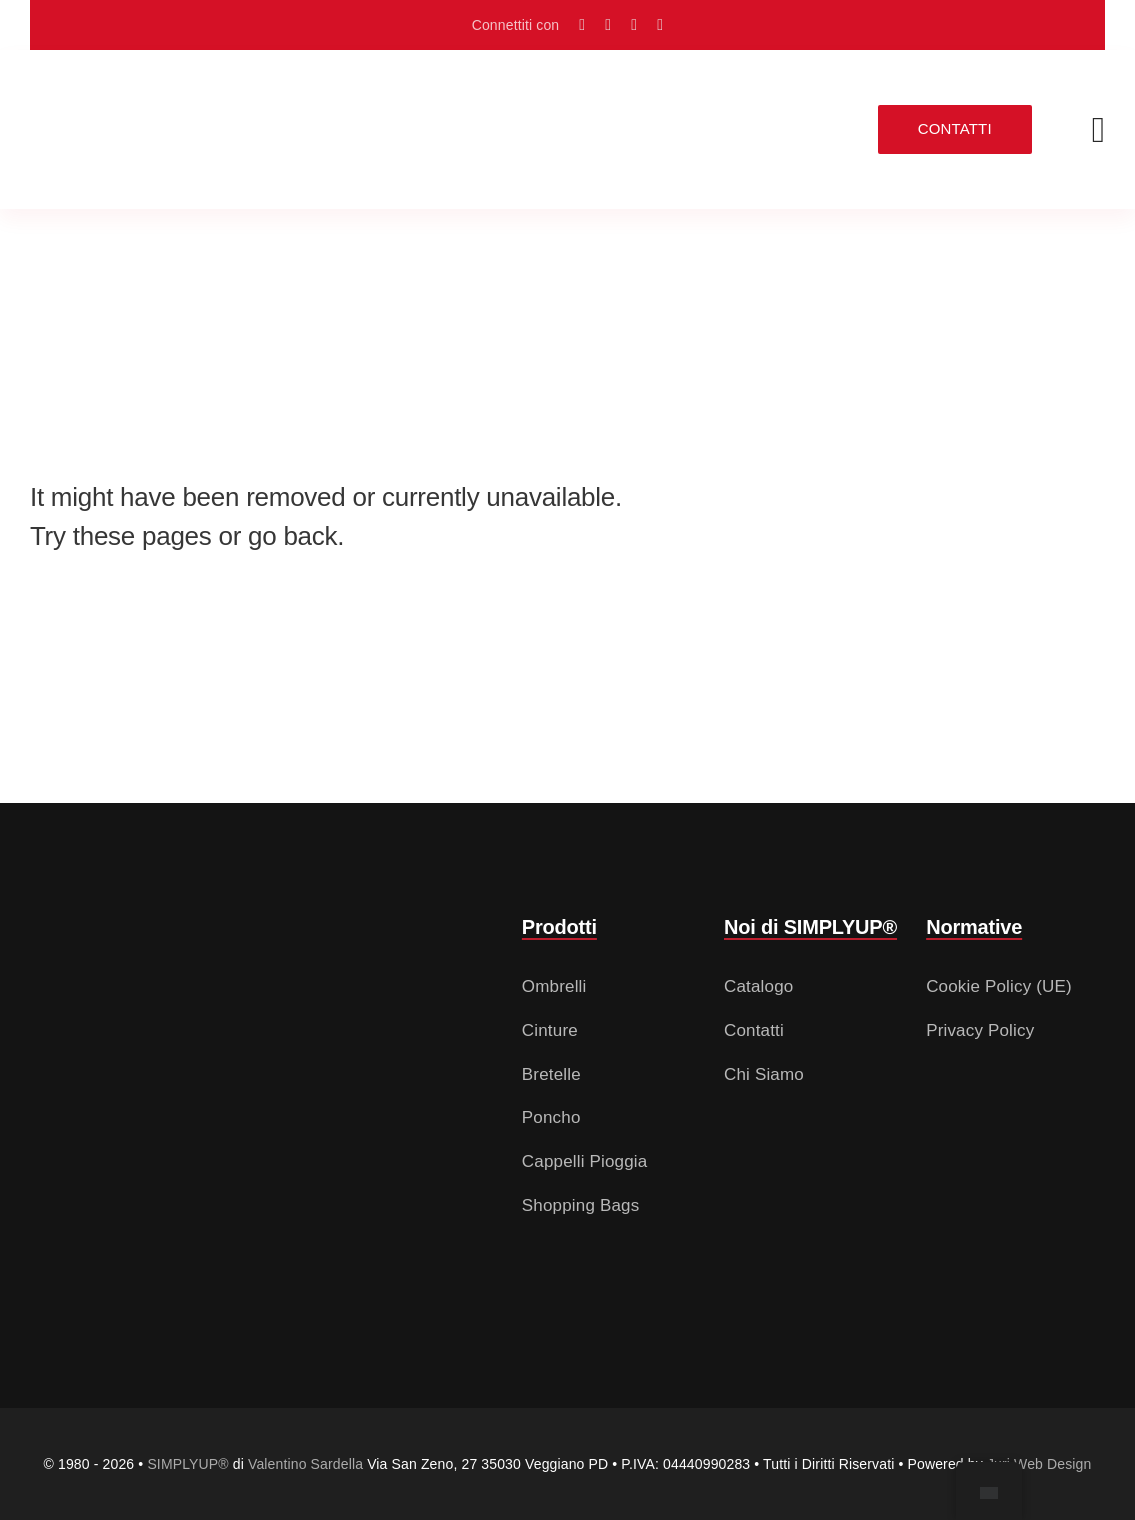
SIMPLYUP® (187, 1464)
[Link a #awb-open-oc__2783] (1098, 130)
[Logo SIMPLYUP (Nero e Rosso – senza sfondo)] (150, 104)
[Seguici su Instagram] (608, 25)
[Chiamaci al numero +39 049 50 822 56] (660, 25)
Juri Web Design (1039, 1464)
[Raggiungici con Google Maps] (582, 25)
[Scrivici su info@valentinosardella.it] (634, 25)
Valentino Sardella (305, 1464)
